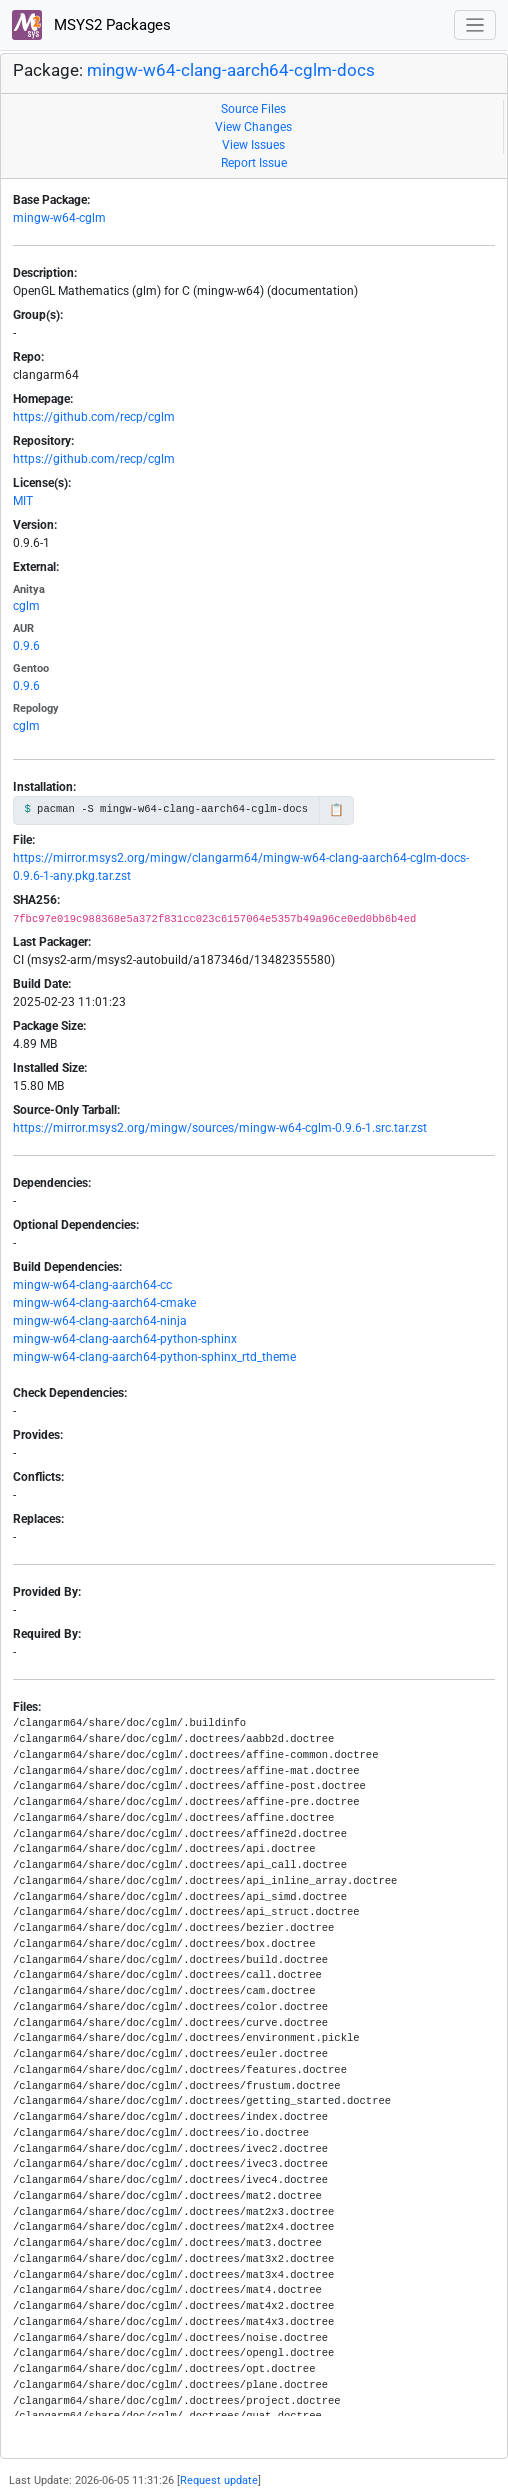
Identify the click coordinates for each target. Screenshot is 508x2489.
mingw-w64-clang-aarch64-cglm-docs (231, 70)
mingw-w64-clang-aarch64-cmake (104, 1303)
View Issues (253, 145)
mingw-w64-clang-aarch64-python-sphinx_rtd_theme (154, 1357)
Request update (219, 2480)
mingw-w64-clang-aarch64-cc (92, 1285)
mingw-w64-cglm (59, 218)
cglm (26, 606)
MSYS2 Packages (91, 25)
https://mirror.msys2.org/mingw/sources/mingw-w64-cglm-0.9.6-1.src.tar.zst (220, 1128)
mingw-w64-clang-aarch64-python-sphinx (125, 1339)
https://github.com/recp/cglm (94, 417)
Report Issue (254, 163)
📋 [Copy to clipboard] (336, 810)
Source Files (253, 109)
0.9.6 (26, 646)
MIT (23, 501)
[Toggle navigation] (475, 25)
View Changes (253, 127)
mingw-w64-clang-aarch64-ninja (100, 1321)
